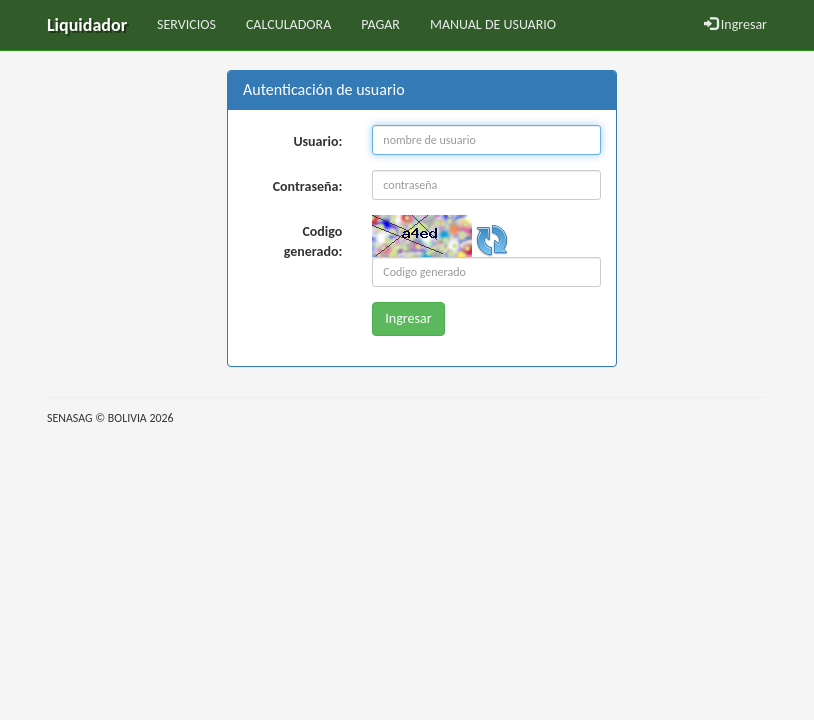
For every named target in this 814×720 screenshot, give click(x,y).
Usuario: (317, 141)
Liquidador (87, 25)
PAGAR (380, 24)
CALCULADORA (288, 24)
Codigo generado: (313, 241)
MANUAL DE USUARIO (493, 24)
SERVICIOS (186, 24)
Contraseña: (308, 186)
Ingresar (735, 24)
